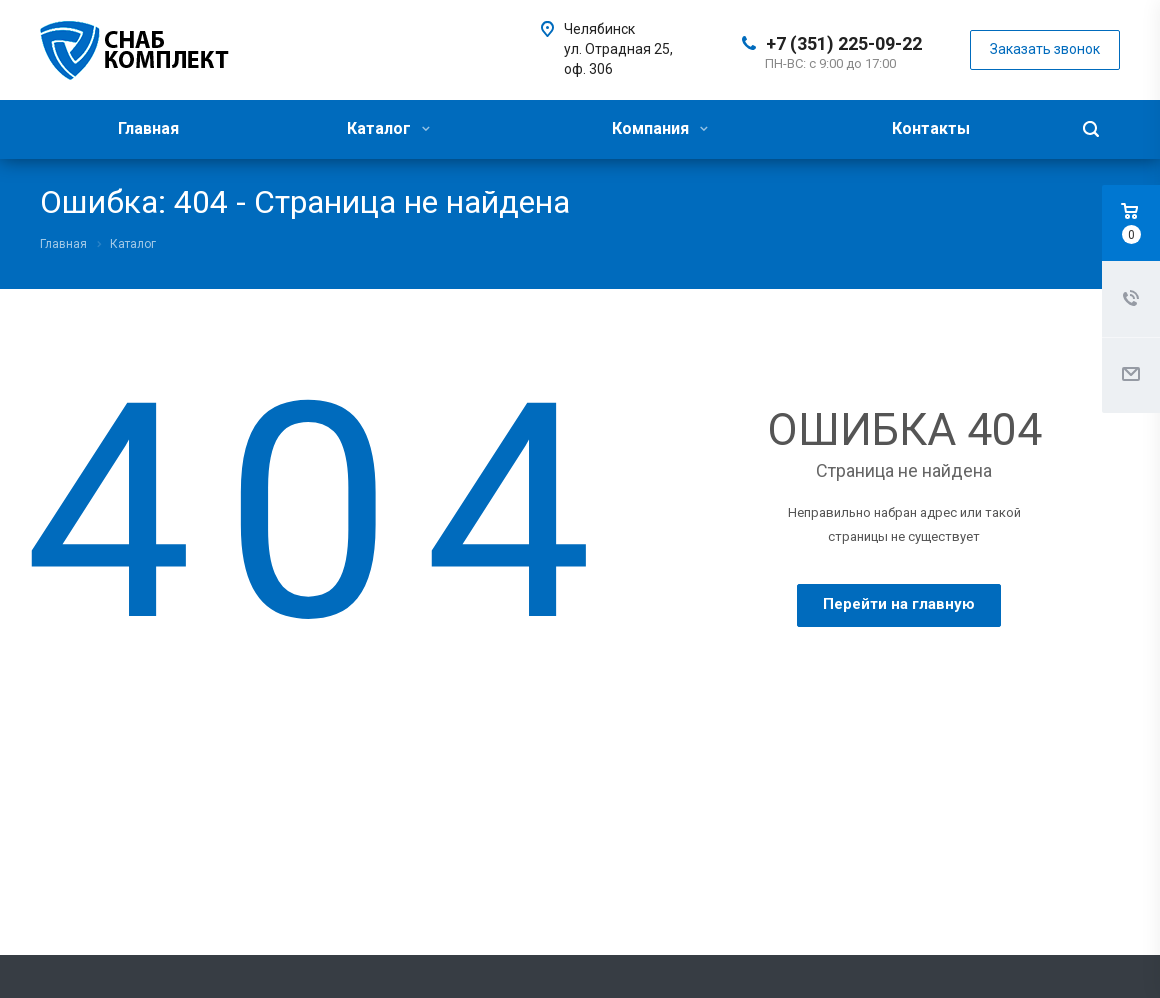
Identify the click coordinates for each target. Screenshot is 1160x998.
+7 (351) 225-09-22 (844, 43)
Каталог (388, 128)
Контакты (931, 128)
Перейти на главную (899, 604)
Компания (660, 128)
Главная (148, 128)
